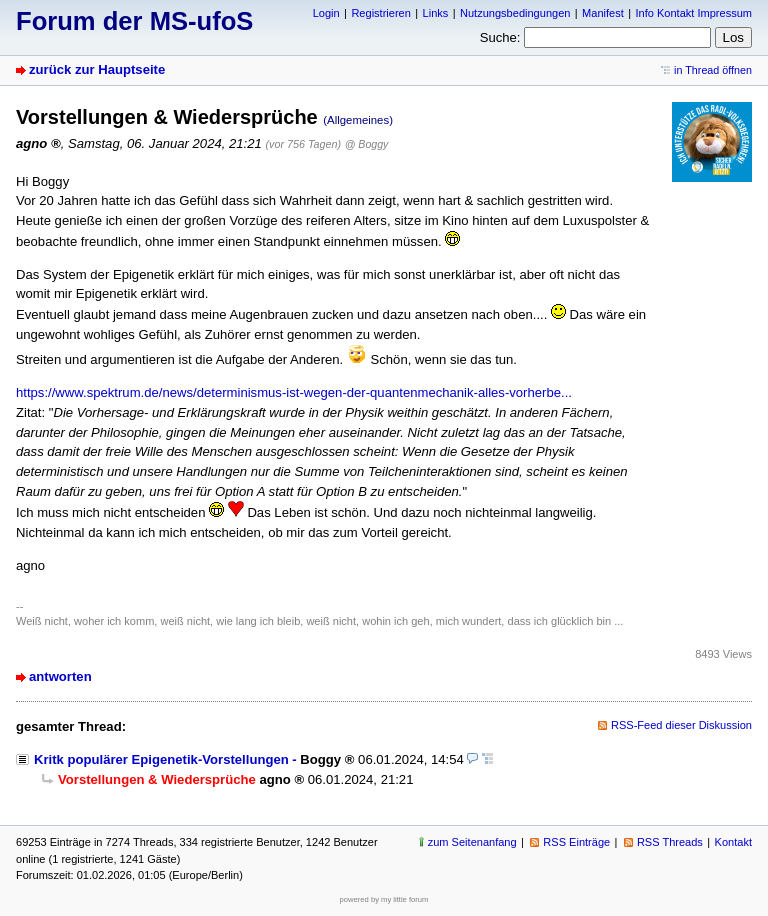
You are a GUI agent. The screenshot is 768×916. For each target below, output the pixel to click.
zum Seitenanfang (472, 842)
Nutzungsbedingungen (515, 13)
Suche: (500, 37)
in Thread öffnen (713, 70)
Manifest (603, 13)
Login (326, 13)
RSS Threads (670, 842)
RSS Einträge (576, 842)
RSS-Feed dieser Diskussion (681, 725)
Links (436, 13)
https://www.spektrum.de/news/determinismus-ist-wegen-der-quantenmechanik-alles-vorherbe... (294, 392)
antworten (60, 676)
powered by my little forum (384, 899)
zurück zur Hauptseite (97, 69)
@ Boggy (367, 144)
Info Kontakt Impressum (694, 13)
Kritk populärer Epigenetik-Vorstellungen (161, 759)
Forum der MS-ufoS (134, 21)
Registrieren (380, 13)
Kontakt (733, 842)
